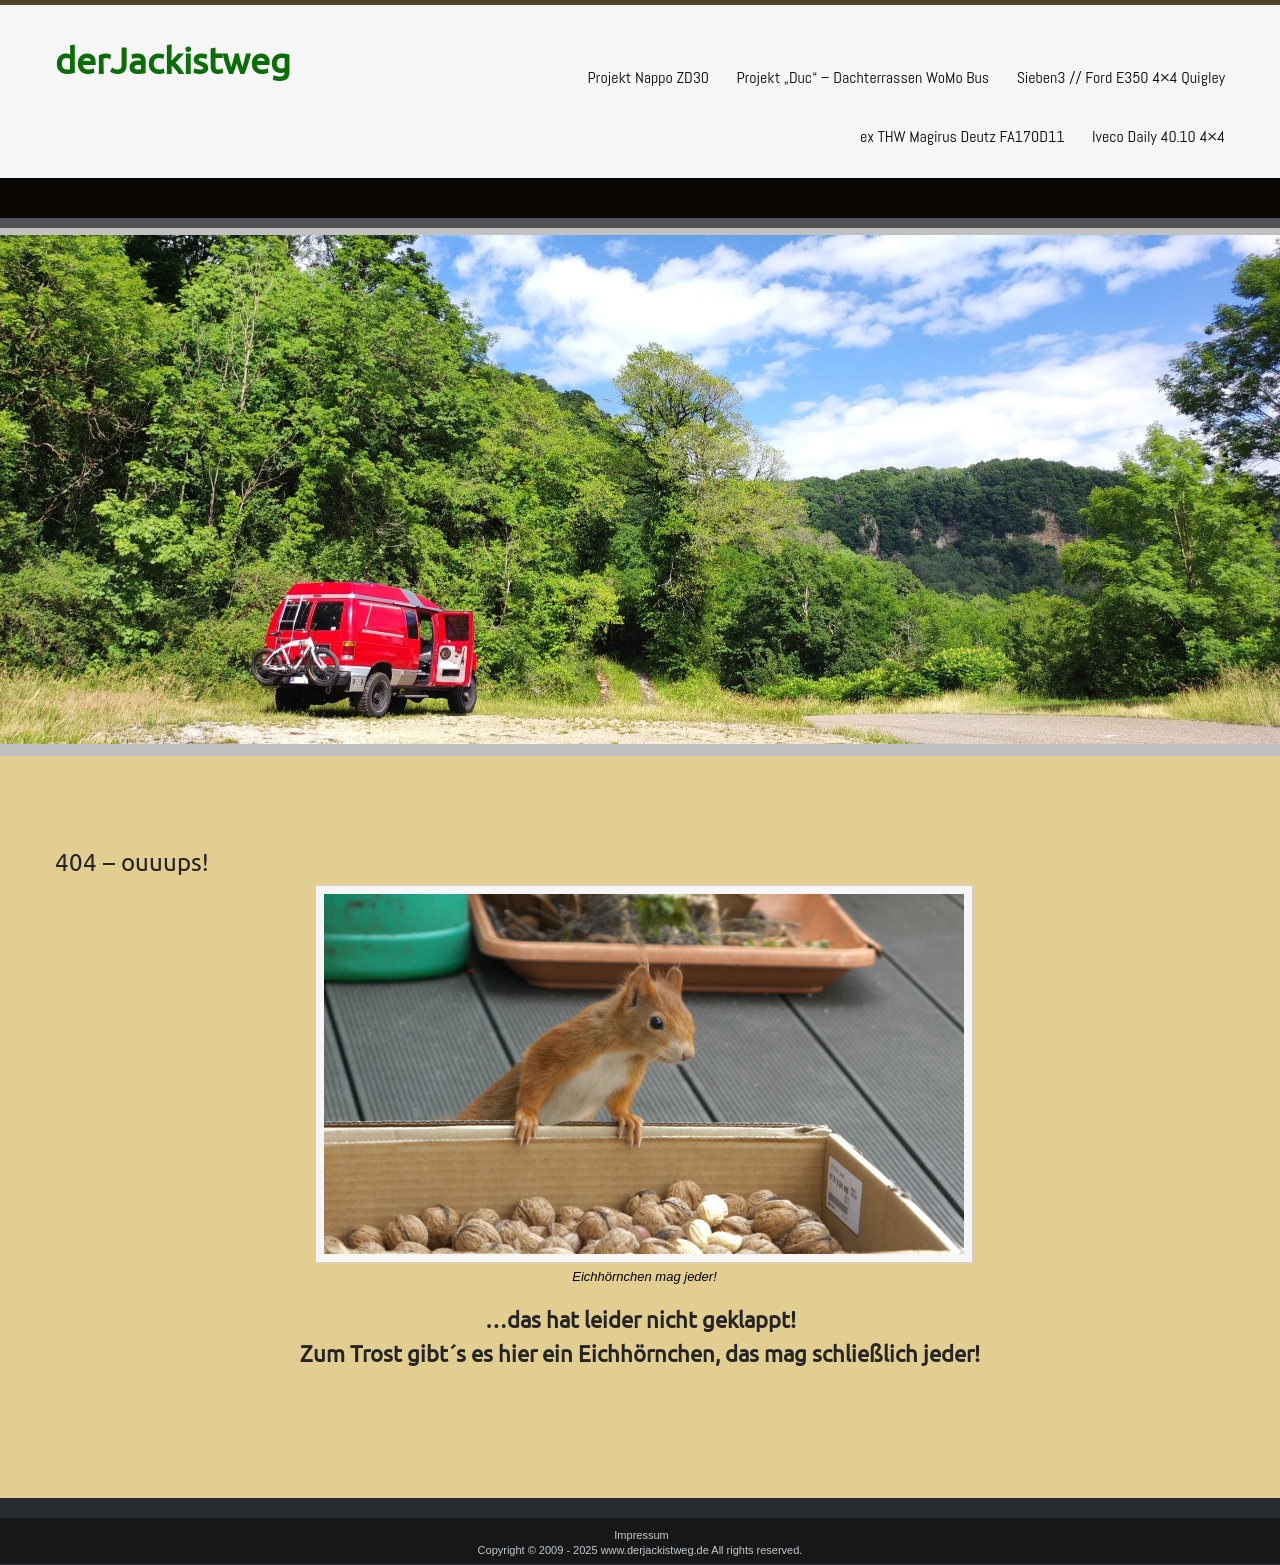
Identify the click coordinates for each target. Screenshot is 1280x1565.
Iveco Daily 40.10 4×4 (1158, 136)
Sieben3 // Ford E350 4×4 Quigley (1121, 77)
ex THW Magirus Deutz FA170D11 (962, 136)
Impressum (641, 1535)
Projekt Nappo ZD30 (648, 77)
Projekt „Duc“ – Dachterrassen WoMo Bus (862, 77)
